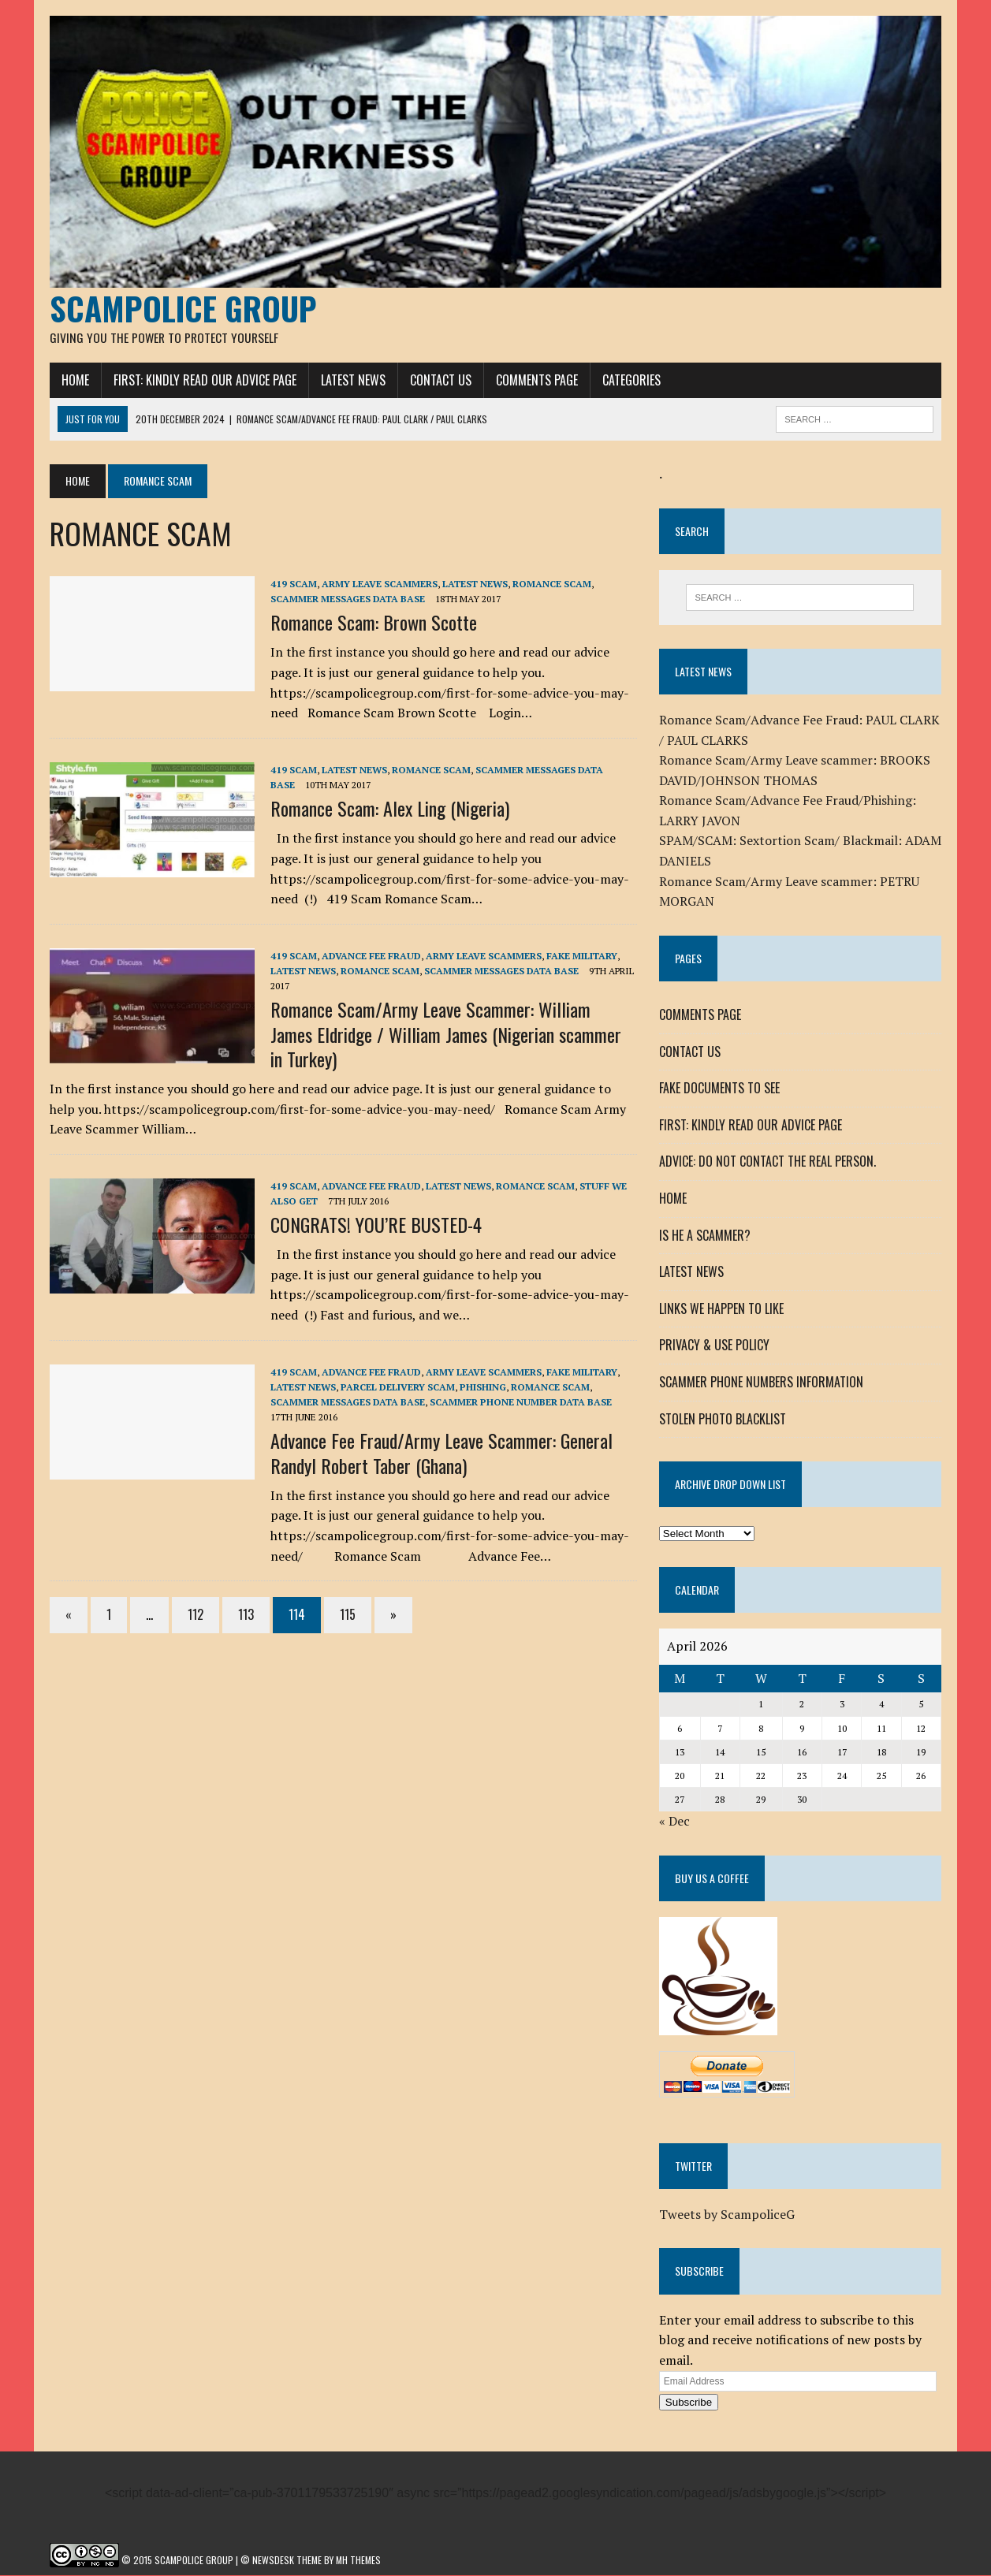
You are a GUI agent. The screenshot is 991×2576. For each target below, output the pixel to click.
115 (348, 1615)
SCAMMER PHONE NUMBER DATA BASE (521, 1403)
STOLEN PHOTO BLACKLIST (722, 1419)
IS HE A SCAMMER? (705, 1236)
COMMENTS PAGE (537, 380)
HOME (75, 380)
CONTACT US (440, 380)
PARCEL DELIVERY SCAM (398, 1388)
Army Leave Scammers (380, 584)
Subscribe (688, 2404)
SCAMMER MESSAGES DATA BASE (347, 599)
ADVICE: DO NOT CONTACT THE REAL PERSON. (767, 1162)
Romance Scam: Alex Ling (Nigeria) (389, 809)
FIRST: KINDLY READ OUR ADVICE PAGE (205, 380)
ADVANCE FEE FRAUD (371, 956)
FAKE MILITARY (581, 956)
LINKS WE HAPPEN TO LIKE (721, 1309)
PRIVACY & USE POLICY (714, 1346)
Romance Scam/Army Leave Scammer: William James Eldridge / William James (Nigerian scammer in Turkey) (445, 1035)
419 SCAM (293, 584)
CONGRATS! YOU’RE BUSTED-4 (376, 1225)
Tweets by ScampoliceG (727, 2215)
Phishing (483, 1388)
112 (195, 1615)
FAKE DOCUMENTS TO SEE (719, 1089)
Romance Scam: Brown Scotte (373, 623)
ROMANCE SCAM (551, 584)
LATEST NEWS (353, 380)
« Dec (674, 1822)
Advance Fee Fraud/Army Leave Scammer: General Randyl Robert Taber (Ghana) (441, 1454)
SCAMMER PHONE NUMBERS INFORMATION (761, 1382)
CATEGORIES (631, 380)
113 (246, 1615)
